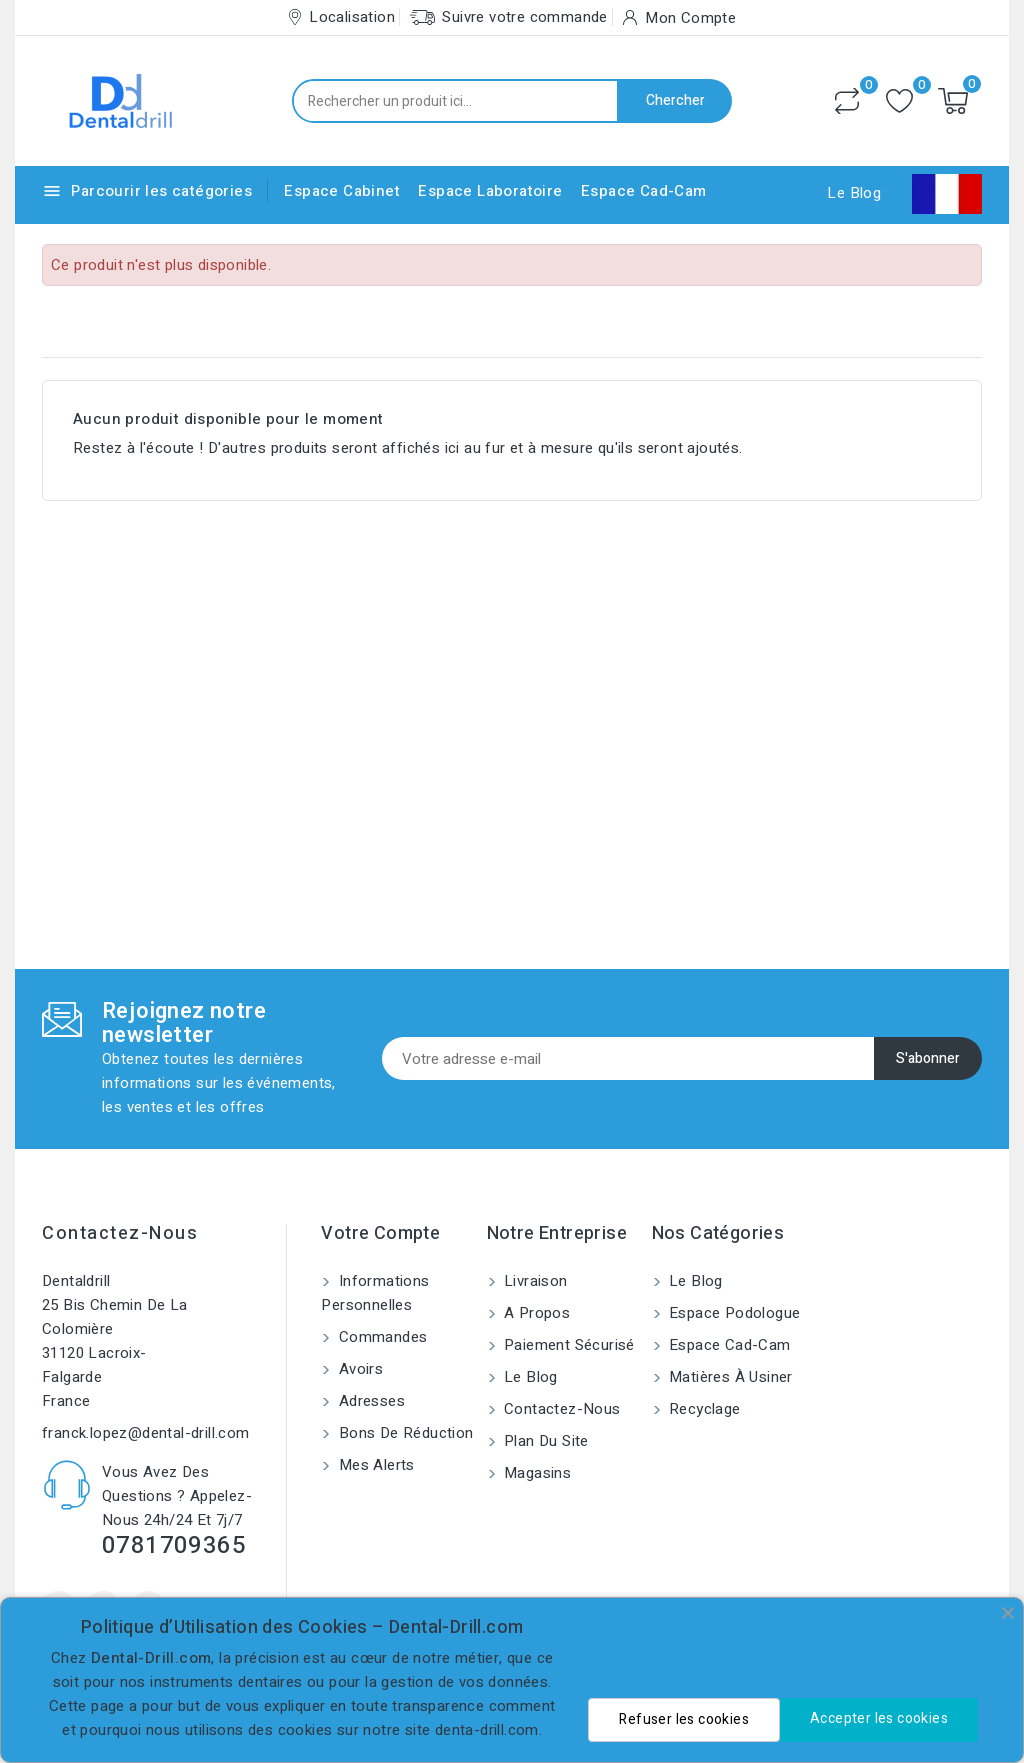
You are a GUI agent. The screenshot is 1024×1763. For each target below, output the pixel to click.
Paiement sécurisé (567, 1345)
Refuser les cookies (684, 1719)
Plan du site (544, 1441)
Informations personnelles (375, 1293)
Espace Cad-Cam (644, 191)
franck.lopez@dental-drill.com (146, 1433)
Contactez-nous (120, 1233)
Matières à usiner (729, 1377)
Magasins (536, 1473)
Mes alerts (374, 1465)
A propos (535, 1313)
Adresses (369, 1401)
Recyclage (703, 1409)
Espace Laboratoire (490, 191)
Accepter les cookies (879, 1718)
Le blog (529, 1377)
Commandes (380, 1337)
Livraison (534, 1281)
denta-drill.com (487, 1730)
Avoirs (358, 1369)
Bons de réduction (403, 1433)
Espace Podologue (733, 1313)
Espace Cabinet (342, 191)
